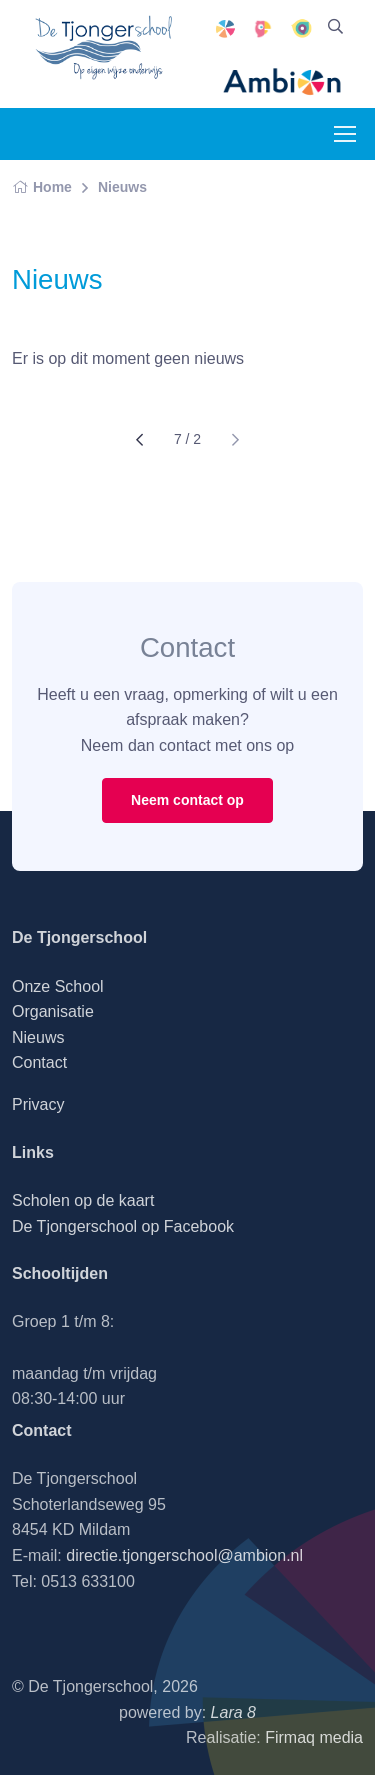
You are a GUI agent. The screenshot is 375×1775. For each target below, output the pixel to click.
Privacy (38, 1104)
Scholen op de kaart (83, 1200)
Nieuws (122, 187)
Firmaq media (314, 1737)
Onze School (58, 986)
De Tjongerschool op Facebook (123, 1226)
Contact (39, 1062)
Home (42, 187)
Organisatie (53, 1011)
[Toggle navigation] (344, 134)
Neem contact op (187, 800)
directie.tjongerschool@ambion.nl (184, 1555)
